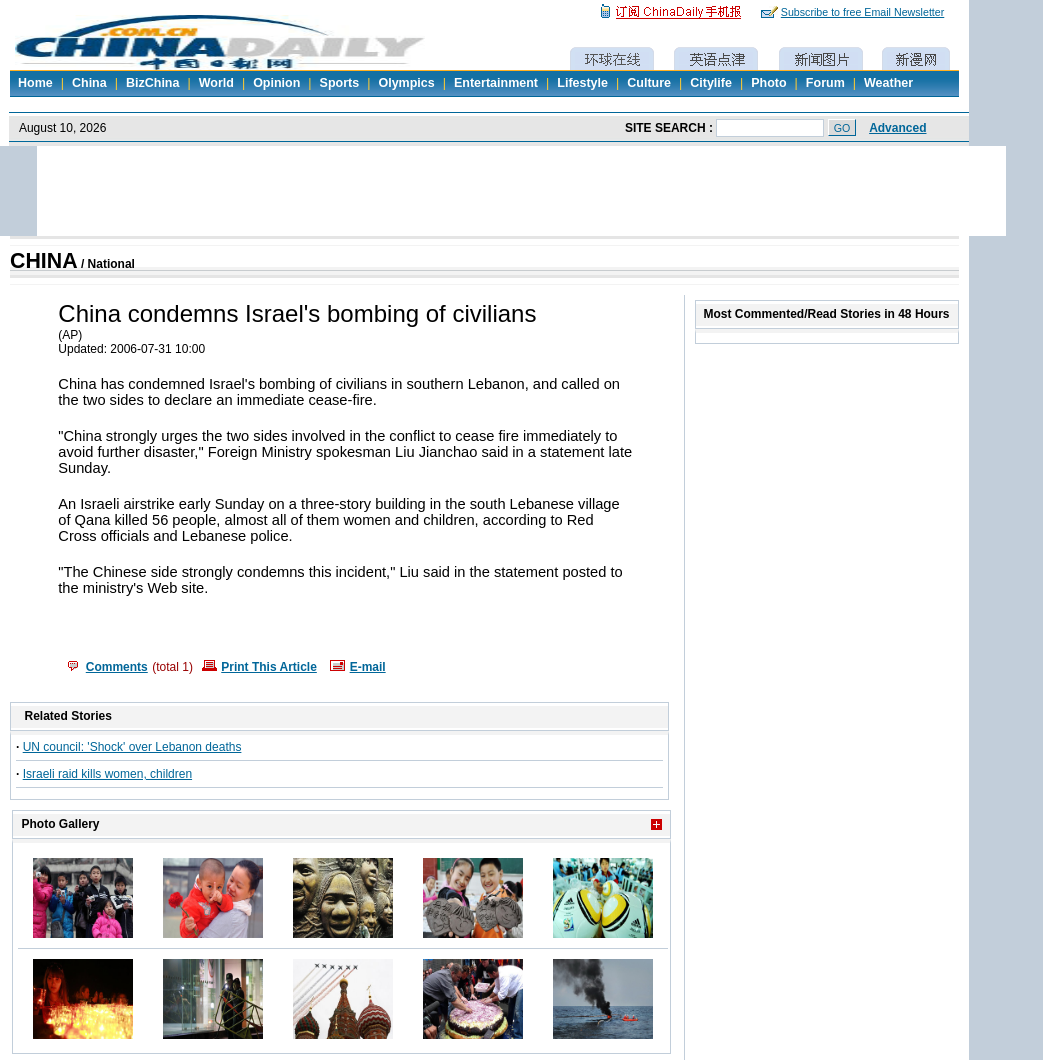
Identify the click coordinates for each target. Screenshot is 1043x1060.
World (216, 83)
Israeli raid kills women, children (107, 774)
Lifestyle (582, 83)
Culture (649, 83)
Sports (340, 83)
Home (35, 83)
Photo (768, 83)
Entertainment (496, 83)
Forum (825, 83)
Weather (888, 83)
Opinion (276, 83)
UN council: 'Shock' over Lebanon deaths (132, 747)
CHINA (44, 261)
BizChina (152, 83)
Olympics (406, 83)
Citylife (711, 83)
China (89, 83)
